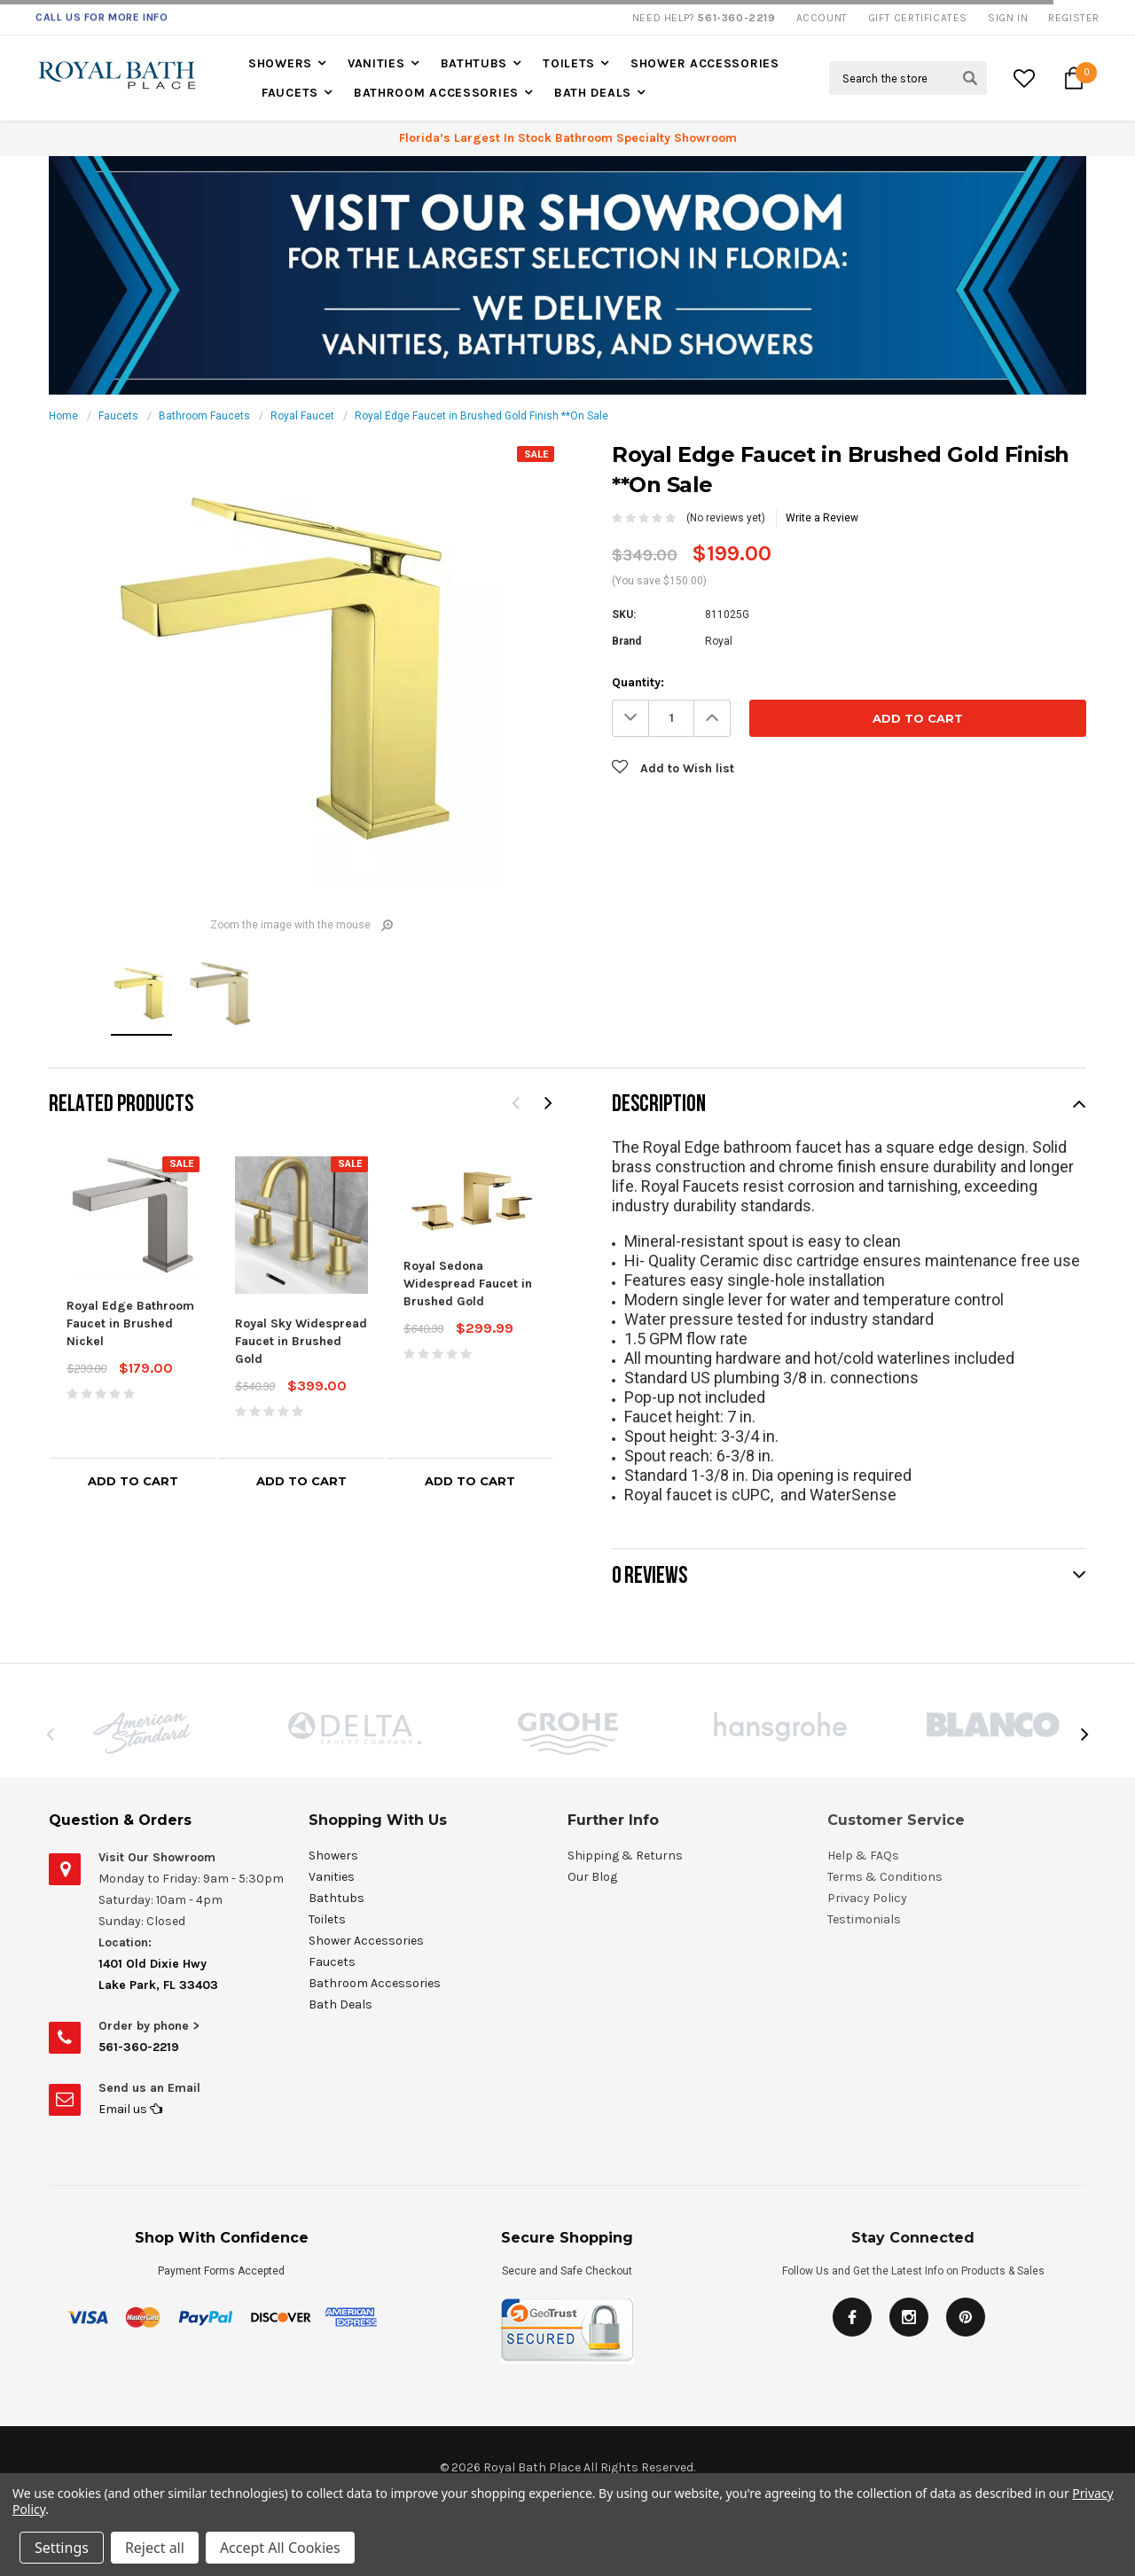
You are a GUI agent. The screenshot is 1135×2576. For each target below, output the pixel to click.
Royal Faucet (302, 416)
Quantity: (638, 682)
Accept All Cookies (280, 2547)
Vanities (376, 63)
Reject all (154, 2547)
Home (63, 416)
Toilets (569, 63)
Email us (130, 2109)
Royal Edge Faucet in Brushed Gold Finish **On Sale (481, 416)
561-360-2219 (138, 2047)
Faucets (290, 92)
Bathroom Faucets (204, 416)
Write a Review (822, 518)
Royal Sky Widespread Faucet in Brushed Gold (301, 1341)
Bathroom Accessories (436, 92)
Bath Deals (592, 92)
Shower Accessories (704, 63)
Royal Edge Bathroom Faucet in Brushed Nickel (130, 1323)
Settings (62, 2547)
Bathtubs (474, 63)
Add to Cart (133, 1481)
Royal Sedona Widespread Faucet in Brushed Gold (467, 1283)
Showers (280, 63)
